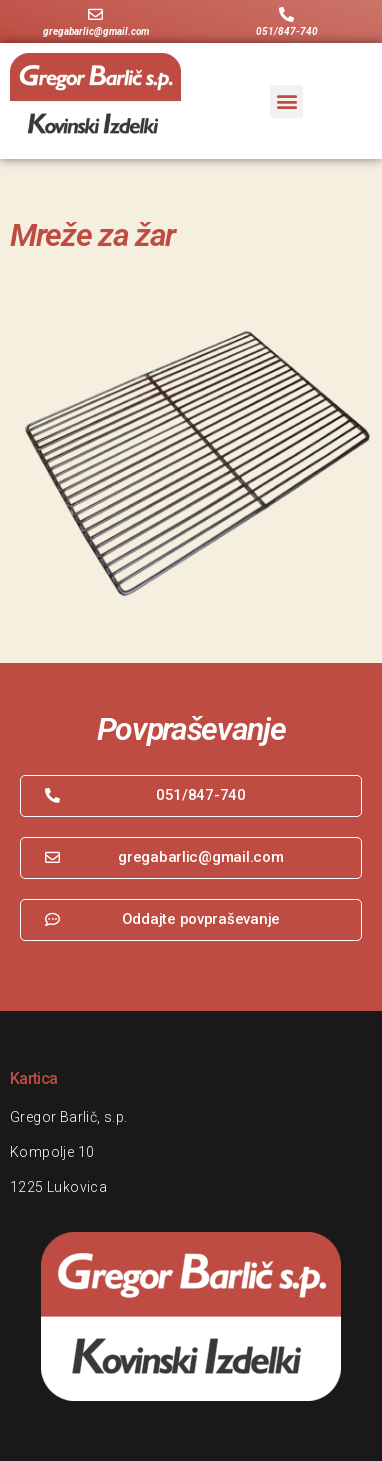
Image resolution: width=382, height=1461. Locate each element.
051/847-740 (287, 31)
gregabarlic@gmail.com (96, 31)
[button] (286, 101)
